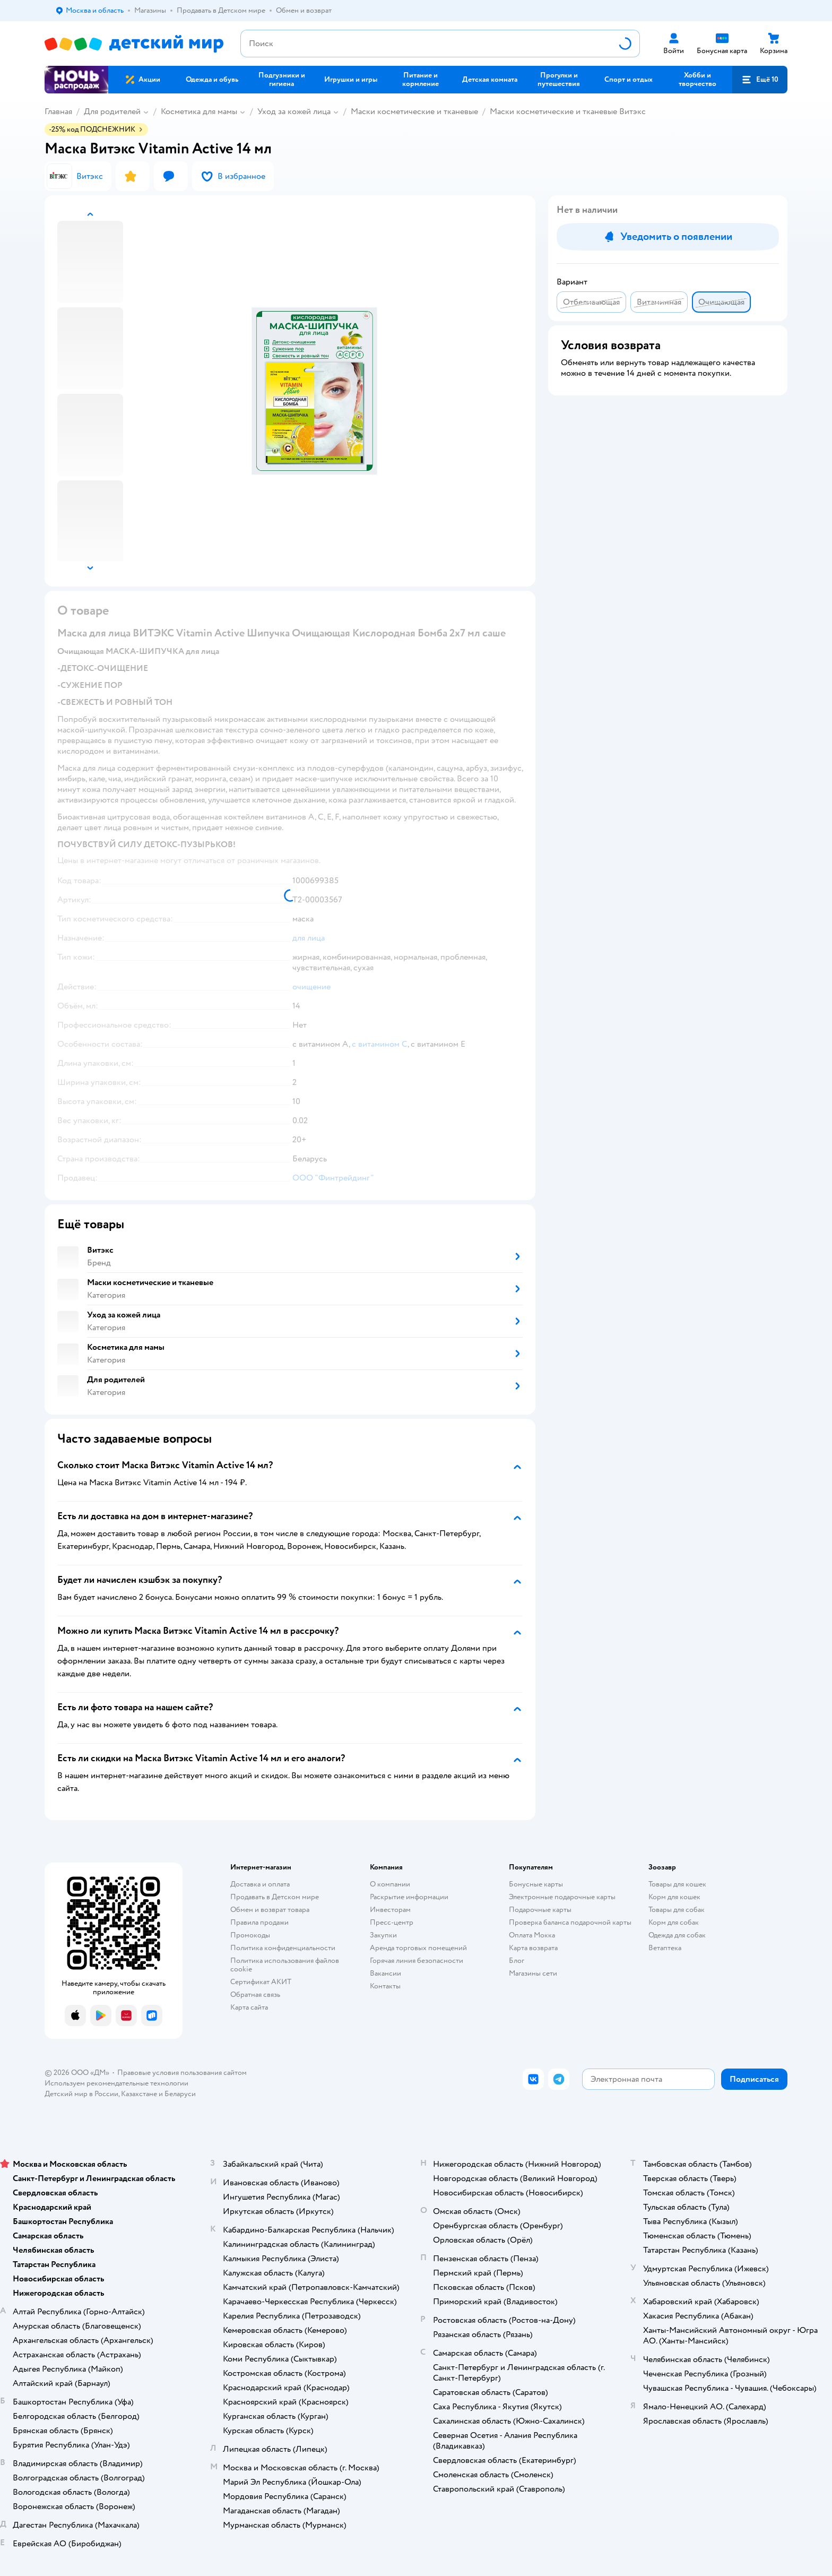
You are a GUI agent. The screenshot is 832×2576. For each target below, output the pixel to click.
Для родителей (112, 111)
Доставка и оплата (260, 1884)
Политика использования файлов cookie (284, 1965)
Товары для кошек (677, 1884)
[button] (759, 79)
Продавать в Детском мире (274, 1896)
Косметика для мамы (199, 111)
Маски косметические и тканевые (414, 111)
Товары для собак (676, 1909)
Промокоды (250, 1935)
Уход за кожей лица (294, 111)
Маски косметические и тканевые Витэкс (568, 111)
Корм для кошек (674, 1896)
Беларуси (180, 2093)
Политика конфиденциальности (282, 1947)
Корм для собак (673, 1922)
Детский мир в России (81, 2093)
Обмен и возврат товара (269, 1909)
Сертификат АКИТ (260, 1981)
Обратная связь (255, 1994)
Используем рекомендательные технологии (116, 2083)
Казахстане (139, 2093)
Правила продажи (259, 1922)
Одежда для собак (677, 1935)
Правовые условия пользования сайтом (182, 2072)
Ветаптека (664, 1947)
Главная (58, 111)
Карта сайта (249, 2007)
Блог (516, 1960)
